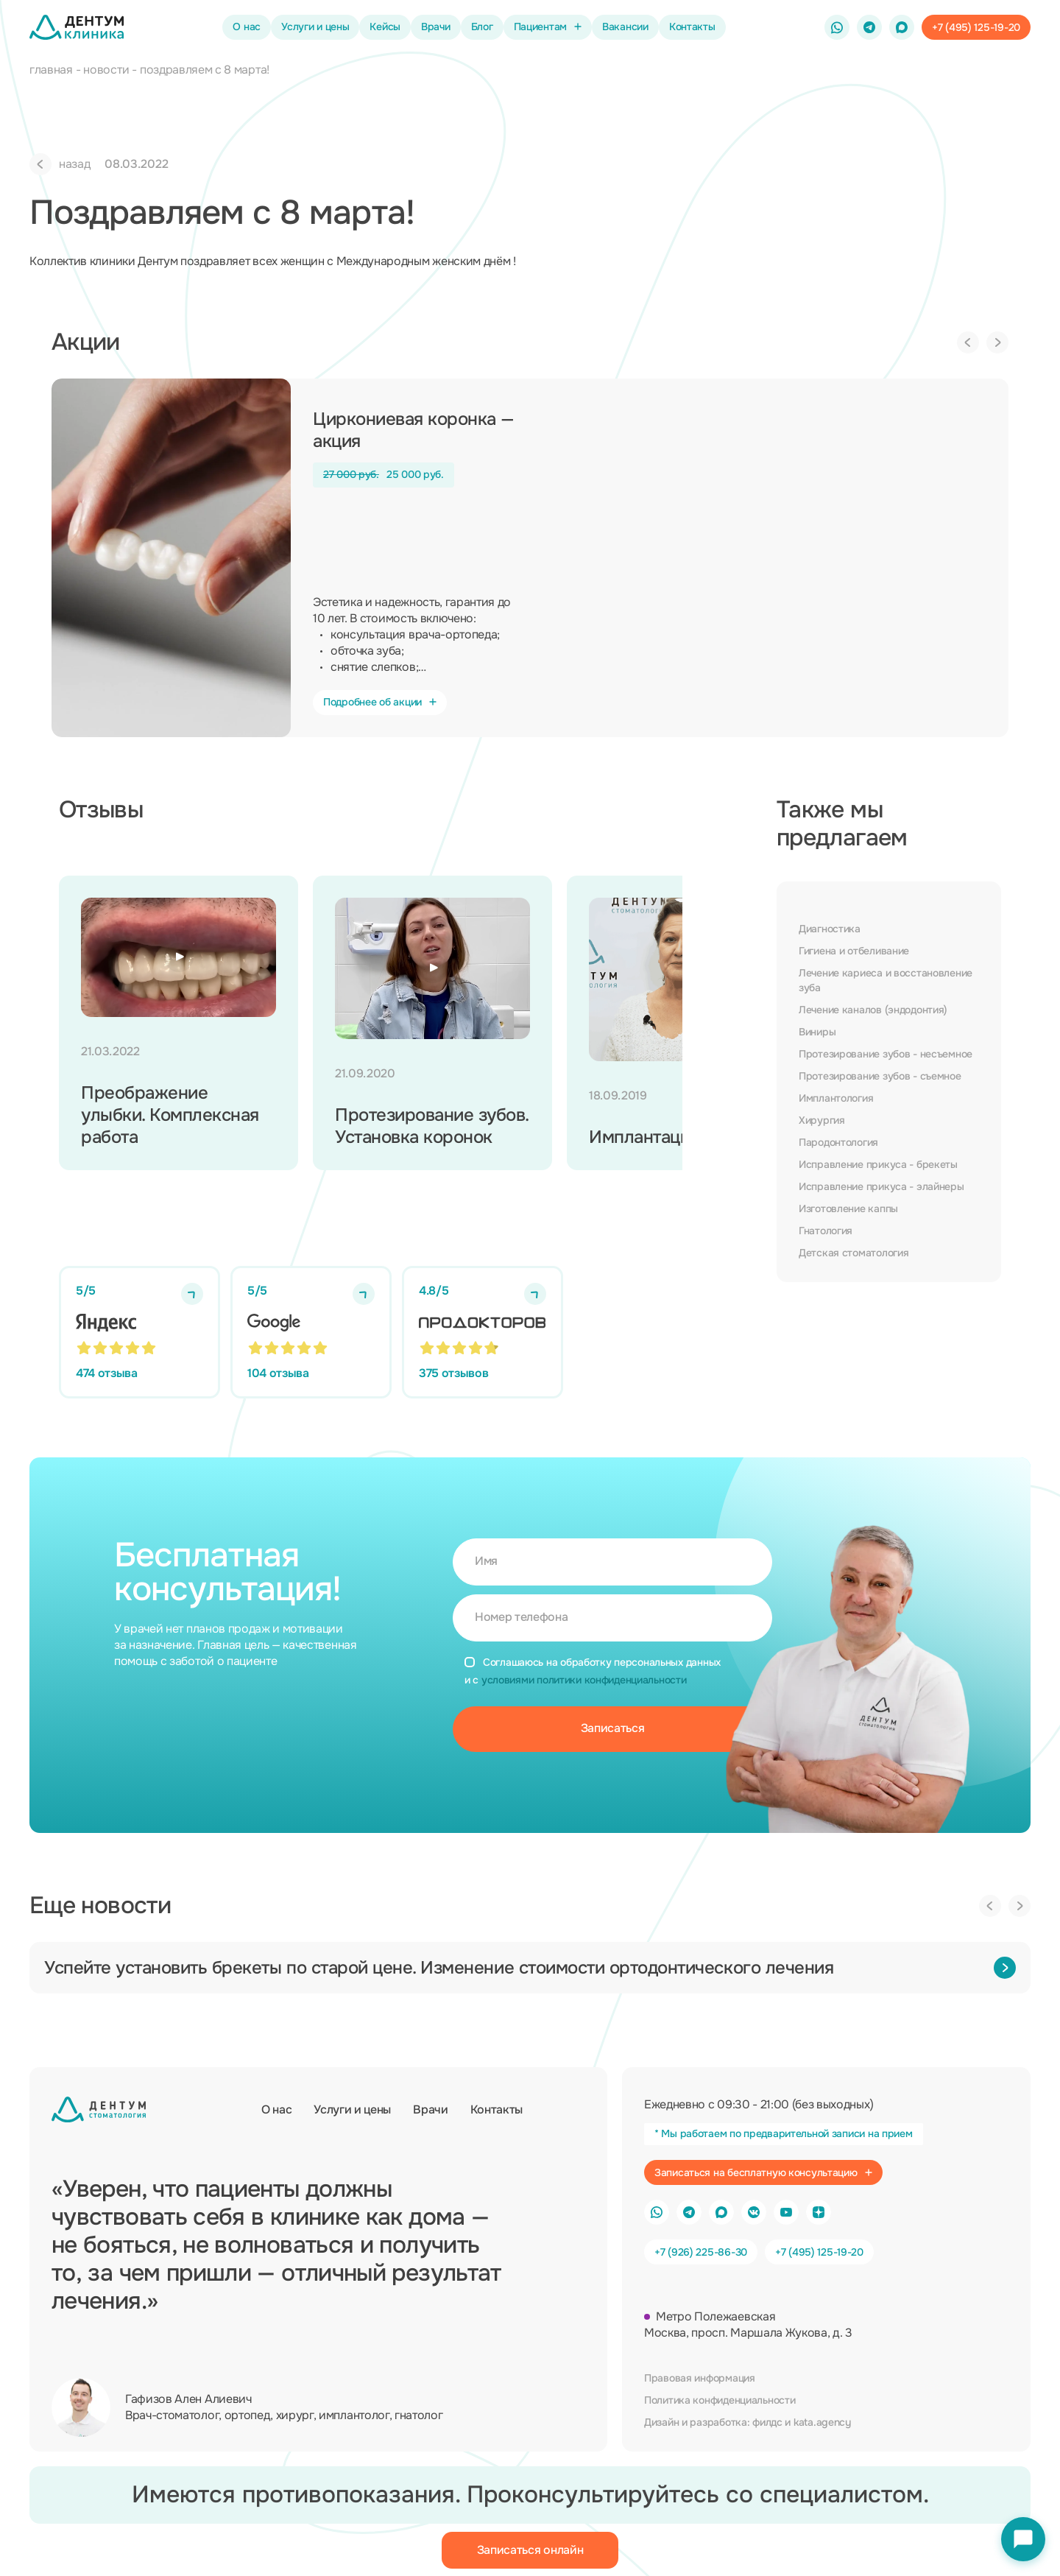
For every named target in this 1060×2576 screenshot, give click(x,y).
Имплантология (836, 1098)
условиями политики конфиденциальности (584, 1679)
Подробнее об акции (380, 701)
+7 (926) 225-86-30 (700, 2252)
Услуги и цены (315, 26)
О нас (247, 26)
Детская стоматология (853, 1252)
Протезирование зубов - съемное (880, 1076)
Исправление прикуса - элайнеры (881, 1186)
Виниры (817, 1031)
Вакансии (625, 26)
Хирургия (822, 1120)
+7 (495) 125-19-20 (819, 2252)
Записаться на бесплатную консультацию (763, 2172)
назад (59, 164)
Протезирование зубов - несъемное (885, 1053)
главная (51, 69)
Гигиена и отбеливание (854, 950)
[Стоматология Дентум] (76, 27)
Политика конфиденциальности (719, 2400)
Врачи (436, 26)
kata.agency (822, 2422)
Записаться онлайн (530, 2550)
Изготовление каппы (848, 1208)
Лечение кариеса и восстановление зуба (885, 980)
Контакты (692, 26)
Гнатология (825, 1230)
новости (106, 69)
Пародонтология (838, 1142)
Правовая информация (699, 2378)
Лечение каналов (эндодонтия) (873, 1009)
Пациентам (548, 26)
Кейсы (385, 26)
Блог (482, 26)
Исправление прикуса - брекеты (878, 1164)
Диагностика (830, 928)
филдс (767, 2422)
